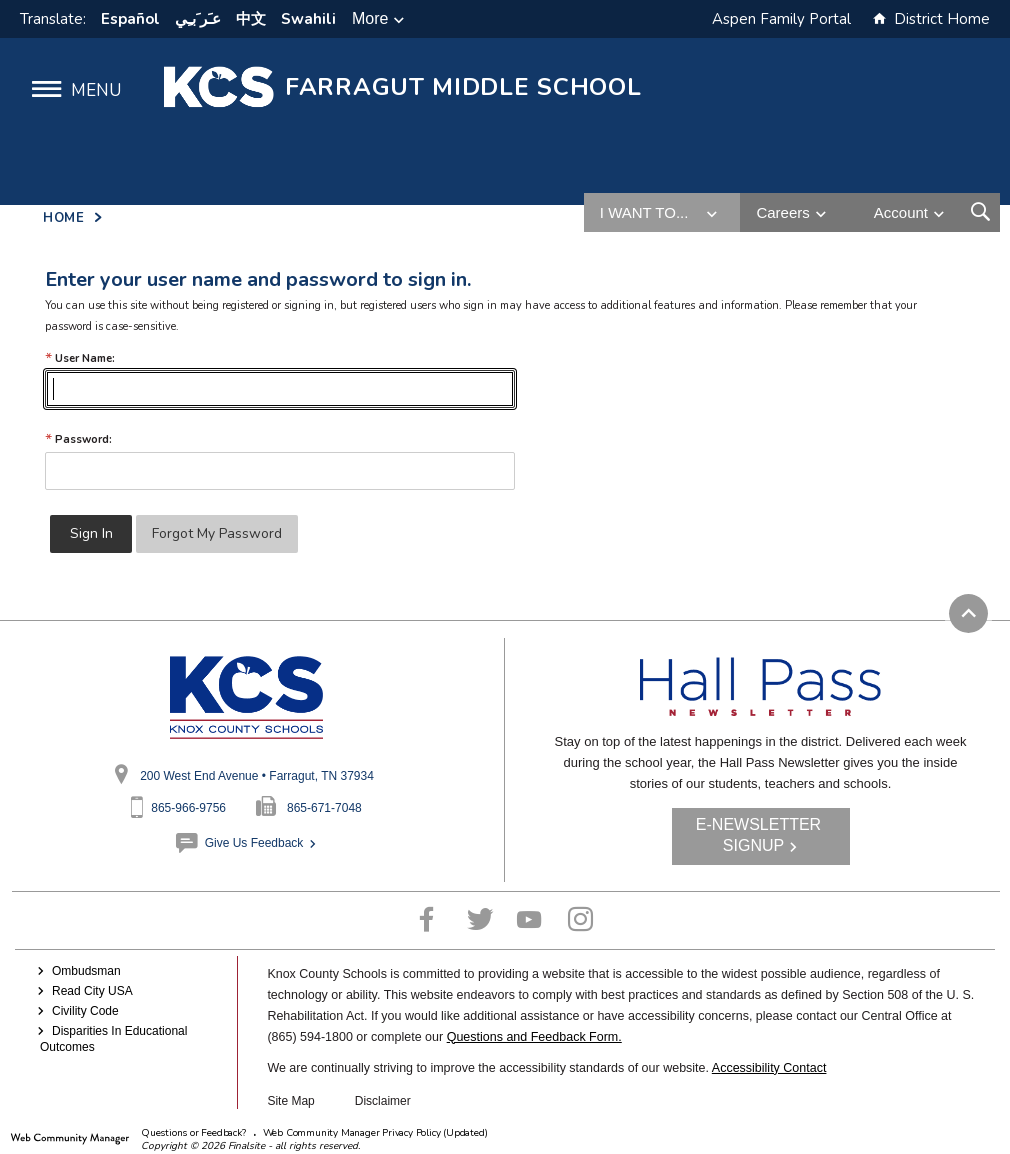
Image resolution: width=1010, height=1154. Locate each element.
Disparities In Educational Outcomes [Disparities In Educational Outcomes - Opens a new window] (113, 1039)
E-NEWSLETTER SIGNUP (758, 835)
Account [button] (901, 212)
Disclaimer (383, 1101)
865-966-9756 (188, 808)
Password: (78, 439)
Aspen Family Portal (781, 19)
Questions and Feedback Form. (534, 1037)
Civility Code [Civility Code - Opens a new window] (85, 1011)
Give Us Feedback (254, 843)
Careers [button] (782, 212)
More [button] (370, 18)
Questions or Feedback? (193, 1133)
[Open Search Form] (980, 212)
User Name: (80, 358)
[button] (69, 89)
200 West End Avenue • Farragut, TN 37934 (257, 776)
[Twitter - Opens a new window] (480, 919)
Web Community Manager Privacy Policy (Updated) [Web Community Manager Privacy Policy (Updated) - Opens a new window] (375, 1133)
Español (130, 19)
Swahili (308, 19)
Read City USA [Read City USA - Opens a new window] (92, 991)
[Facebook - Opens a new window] (426, 919)
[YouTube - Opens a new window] (529, 919)
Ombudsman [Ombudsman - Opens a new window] (86, 971)
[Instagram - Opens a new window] (580, 919)
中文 (251, 19)
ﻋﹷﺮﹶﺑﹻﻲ (198, 19)
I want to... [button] (644, 212)
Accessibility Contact (769, 1068)
